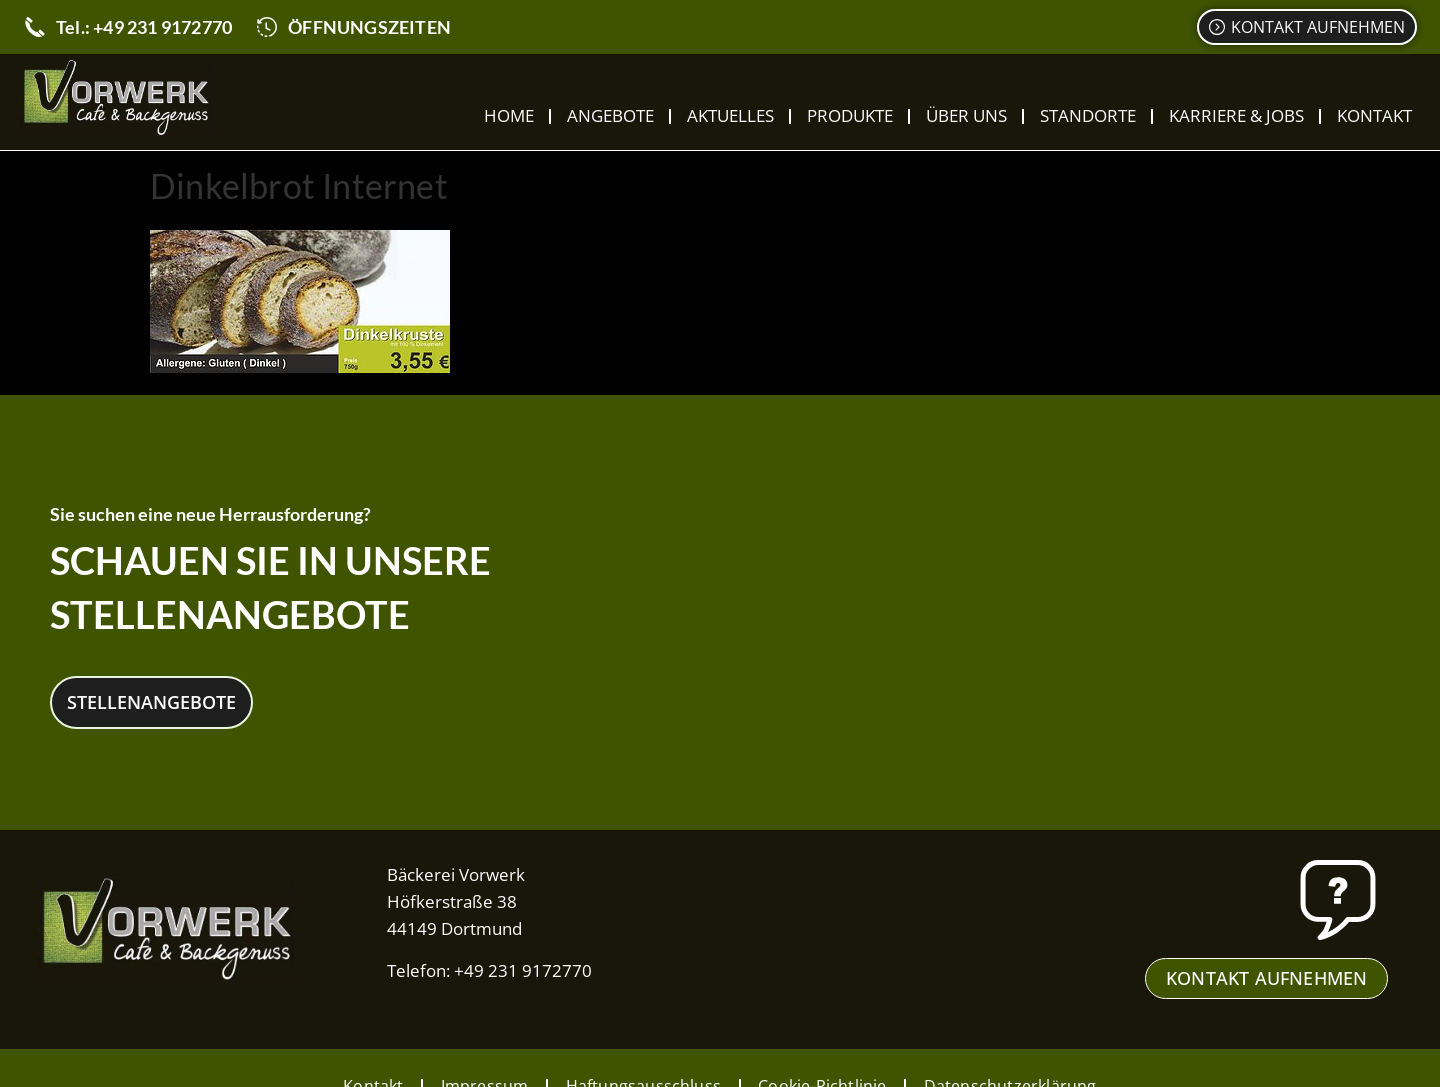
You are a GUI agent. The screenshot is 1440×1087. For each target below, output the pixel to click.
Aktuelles (730, 115)
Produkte (850, 115)
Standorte (1088, 115)
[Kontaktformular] (1307, 27)
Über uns (966, 115)
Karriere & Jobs (1236, 115)
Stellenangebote (151, 701)
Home (509, 115)
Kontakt (1374, 115)
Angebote (610, 115)
